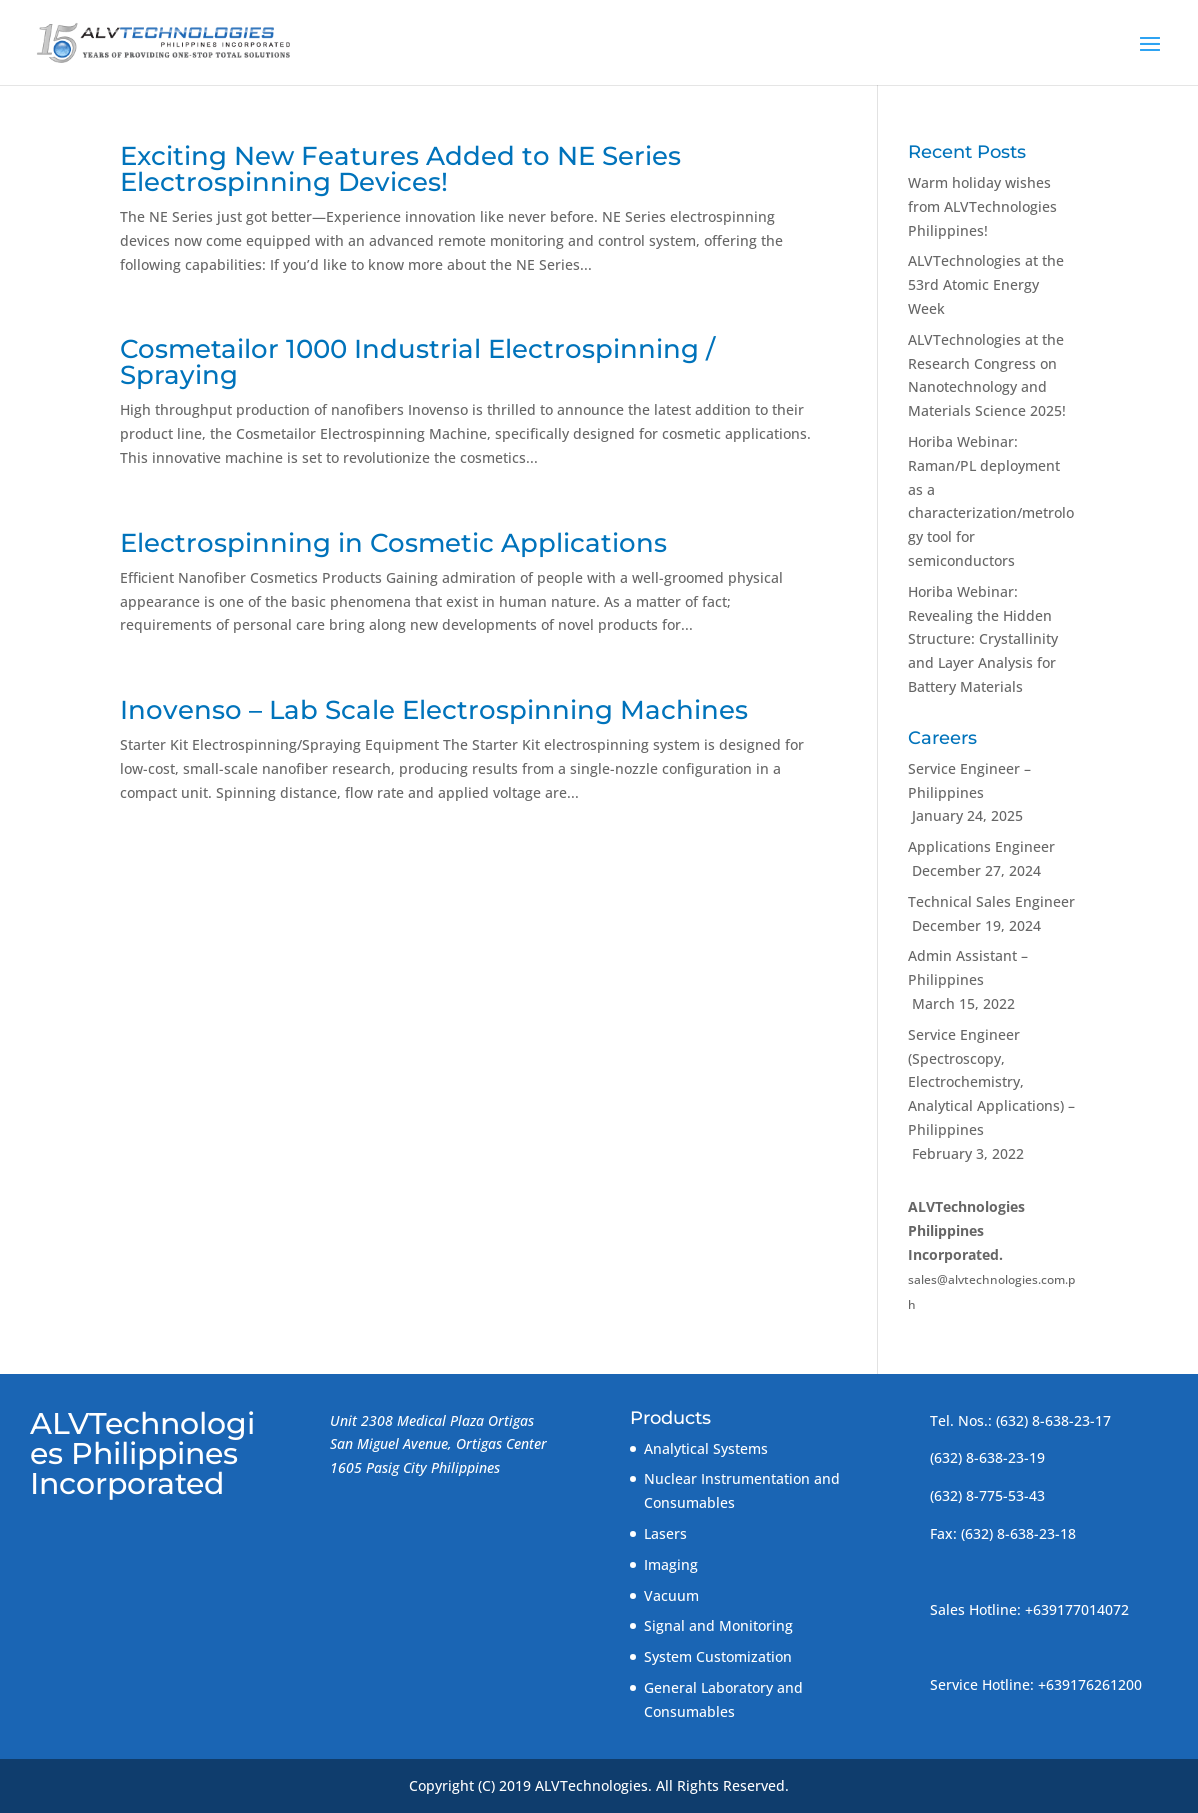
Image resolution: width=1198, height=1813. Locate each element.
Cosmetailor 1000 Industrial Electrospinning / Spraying (417, 362)
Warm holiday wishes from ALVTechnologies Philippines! (982, 206)
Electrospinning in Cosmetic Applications (393, 543)
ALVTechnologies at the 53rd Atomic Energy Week (986, 284)
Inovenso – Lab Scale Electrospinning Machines (434, 710)
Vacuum (671, 1595)
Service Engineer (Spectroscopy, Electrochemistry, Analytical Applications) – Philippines (991, 1082)
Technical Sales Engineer (991, 901)
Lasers (665, 1533)
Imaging (671, 1564)
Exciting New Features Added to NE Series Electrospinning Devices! (400, 169)
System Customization (718, 1656)
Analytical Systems (706, 1448)
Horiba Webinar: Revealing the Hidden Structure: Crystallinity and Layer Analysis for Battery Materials (983, 639)
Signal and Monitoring (718, 1625)
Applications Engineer (981, 846)
